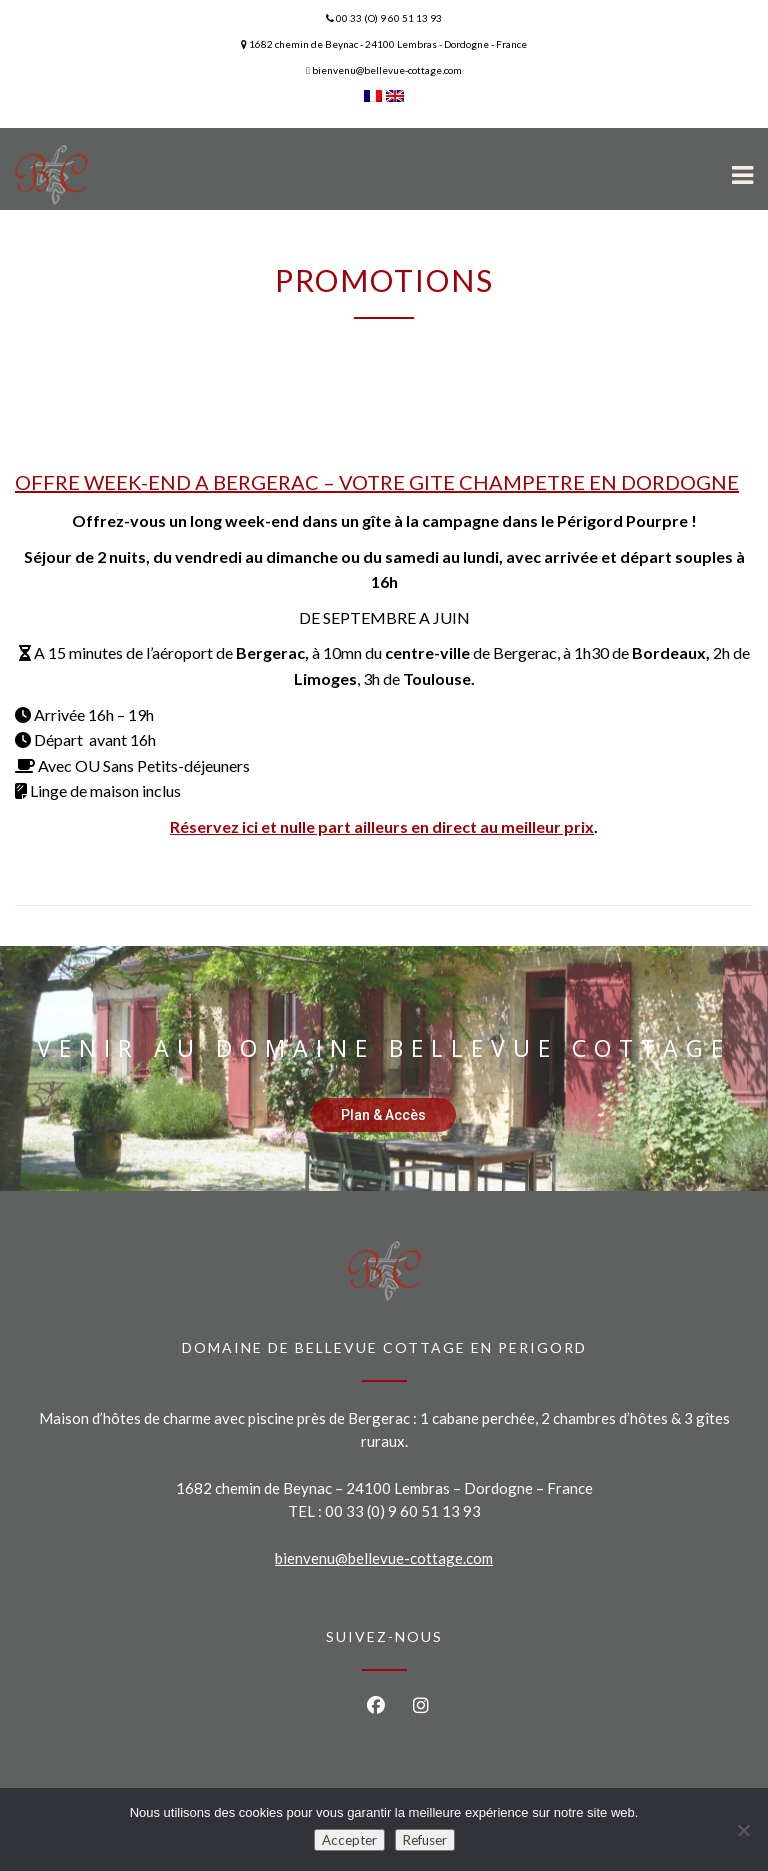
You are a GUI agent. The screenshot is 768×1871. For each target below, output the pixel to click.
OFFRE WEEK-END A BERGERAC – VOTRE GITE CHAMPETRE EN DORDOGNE (377, 482)
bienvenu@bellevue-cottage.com (384, 1558)
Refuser (425, 1840)
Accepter (349, 1840)
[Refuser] (743, 1830)
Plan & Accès (383, 1115)
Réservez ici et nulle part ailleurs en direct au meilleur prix (382, 826)
